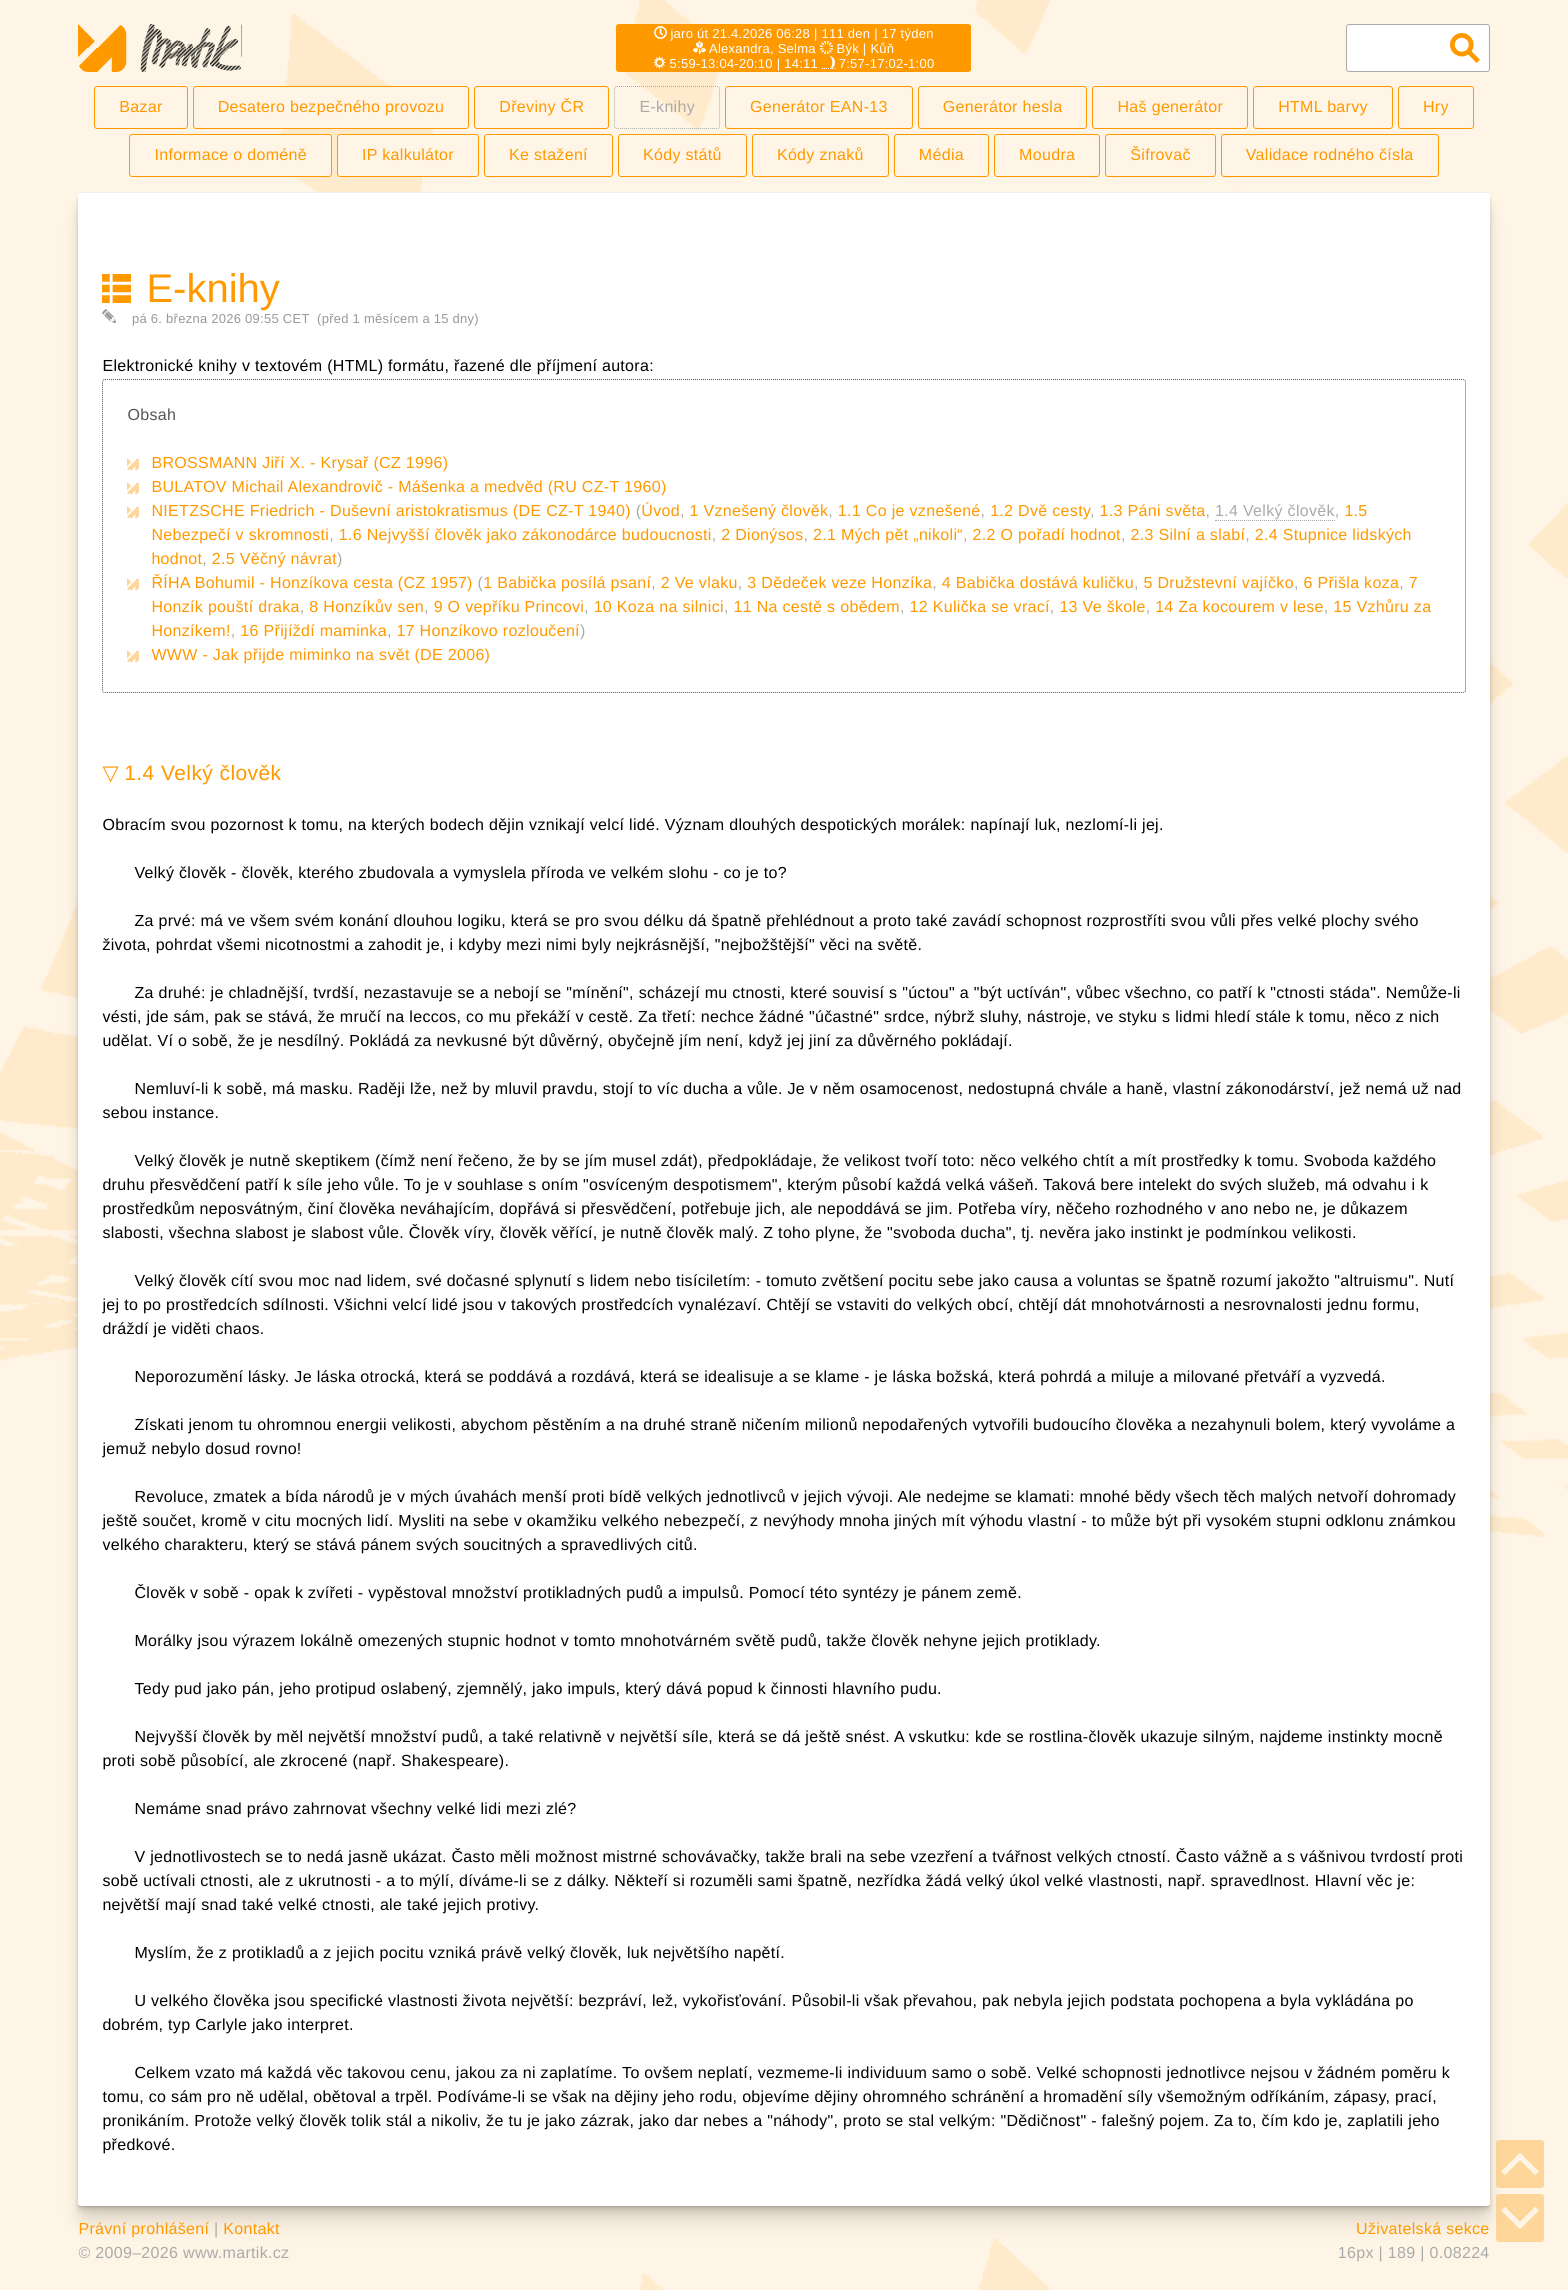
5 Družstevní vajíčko (1218, 583)
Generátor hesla (1003, 107)
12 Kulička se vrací (979, 607)
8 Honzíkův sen (366, 607)
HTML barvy (1323, 107)
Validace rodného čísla (1330, 155)
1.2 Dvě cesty (1040, 511)
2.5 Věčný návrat (274, 559)
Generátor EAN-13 (819, 107)
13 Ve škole (1102, 607)
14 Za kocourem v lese (1239, 607)
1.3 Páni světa (1153, 511)
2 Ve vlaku (699, 583)
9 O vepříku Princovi (509, 607)
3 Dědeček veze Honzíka (839, 583)
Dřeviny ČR (541, 107)
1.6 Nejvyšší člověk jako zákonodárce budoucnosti (525, 535)
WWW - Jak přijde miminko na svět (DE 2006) (320, 655)
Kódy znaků (820, 155)
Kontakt (251, 2229)
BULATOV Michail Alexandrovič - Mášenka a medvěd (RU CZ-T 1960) (408, 487)
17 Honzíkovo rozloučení (487, 631)
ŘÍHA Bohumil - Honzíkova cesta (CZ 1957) (311, 583)
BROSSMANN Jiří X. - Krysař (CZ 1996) (299, 463)
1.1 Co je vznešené (909, 511)
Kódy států (682, 155)
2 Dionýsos (762, 535)
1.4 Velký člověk (202, 773)
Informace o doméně (230, 155)
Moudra (1047, 155)
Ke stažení (548, 155)
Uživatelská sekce (1423, 2229)
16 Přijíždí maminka (313, 631)
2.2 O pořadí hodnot (1046, 535)
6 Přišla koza (1351, 583)
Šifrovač (1160, 155)
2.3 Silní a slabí (1187, 535)
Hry (1436, 107)
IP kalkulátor (408, 155)
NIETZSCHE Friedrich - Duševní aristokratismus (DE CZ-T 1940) (390, 511)
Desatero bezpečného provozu (331, 107)
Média (941, 155)
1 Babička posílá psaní (567, 583)
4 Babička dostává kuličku (1038, 583)
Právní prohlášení (143, 2229)
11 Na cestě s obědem (816, 607)
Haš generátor (1170, 107)
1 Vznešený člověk (758, 511)
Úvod (660, 511)
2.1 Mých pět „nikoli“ (888, 535)
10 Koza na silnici (659, 607)
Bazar (140, 107)
